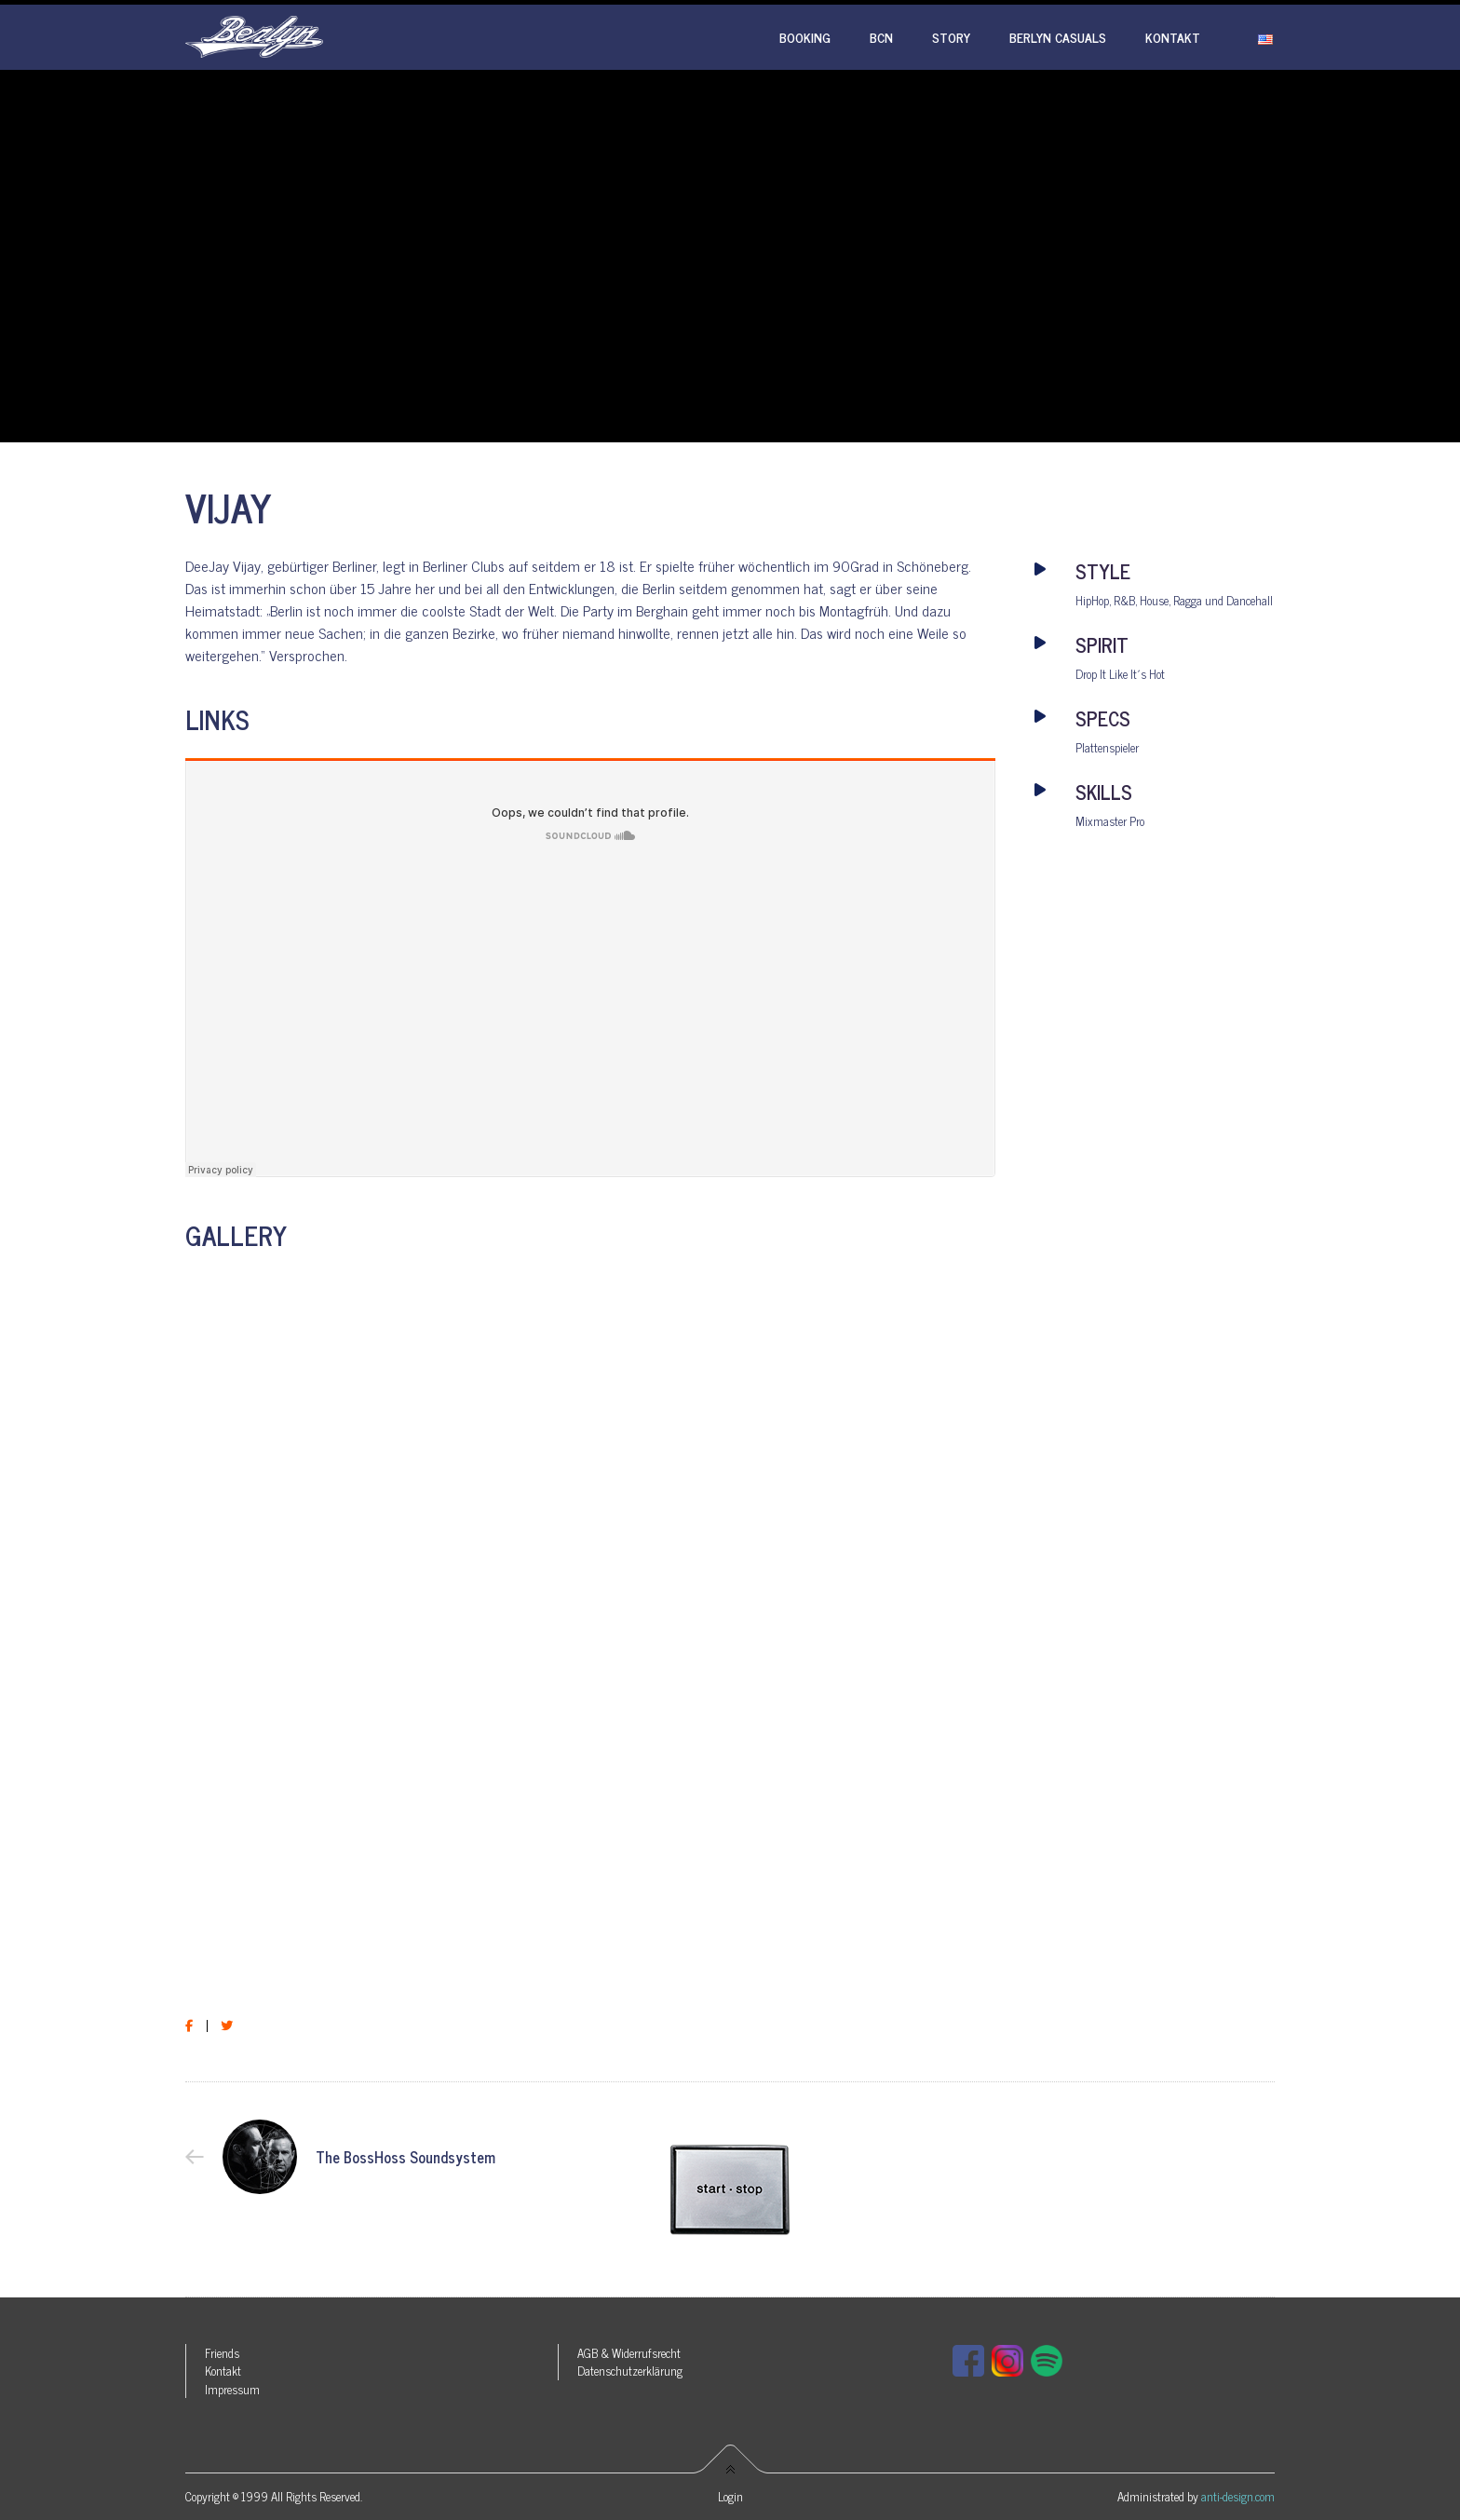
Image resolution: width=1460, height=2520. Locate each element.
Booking (805, 36)
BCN (881, 36)
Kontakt (1172, 36)
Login (730, 2496)
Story (951, 36)
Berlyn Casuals (1057, 36)
